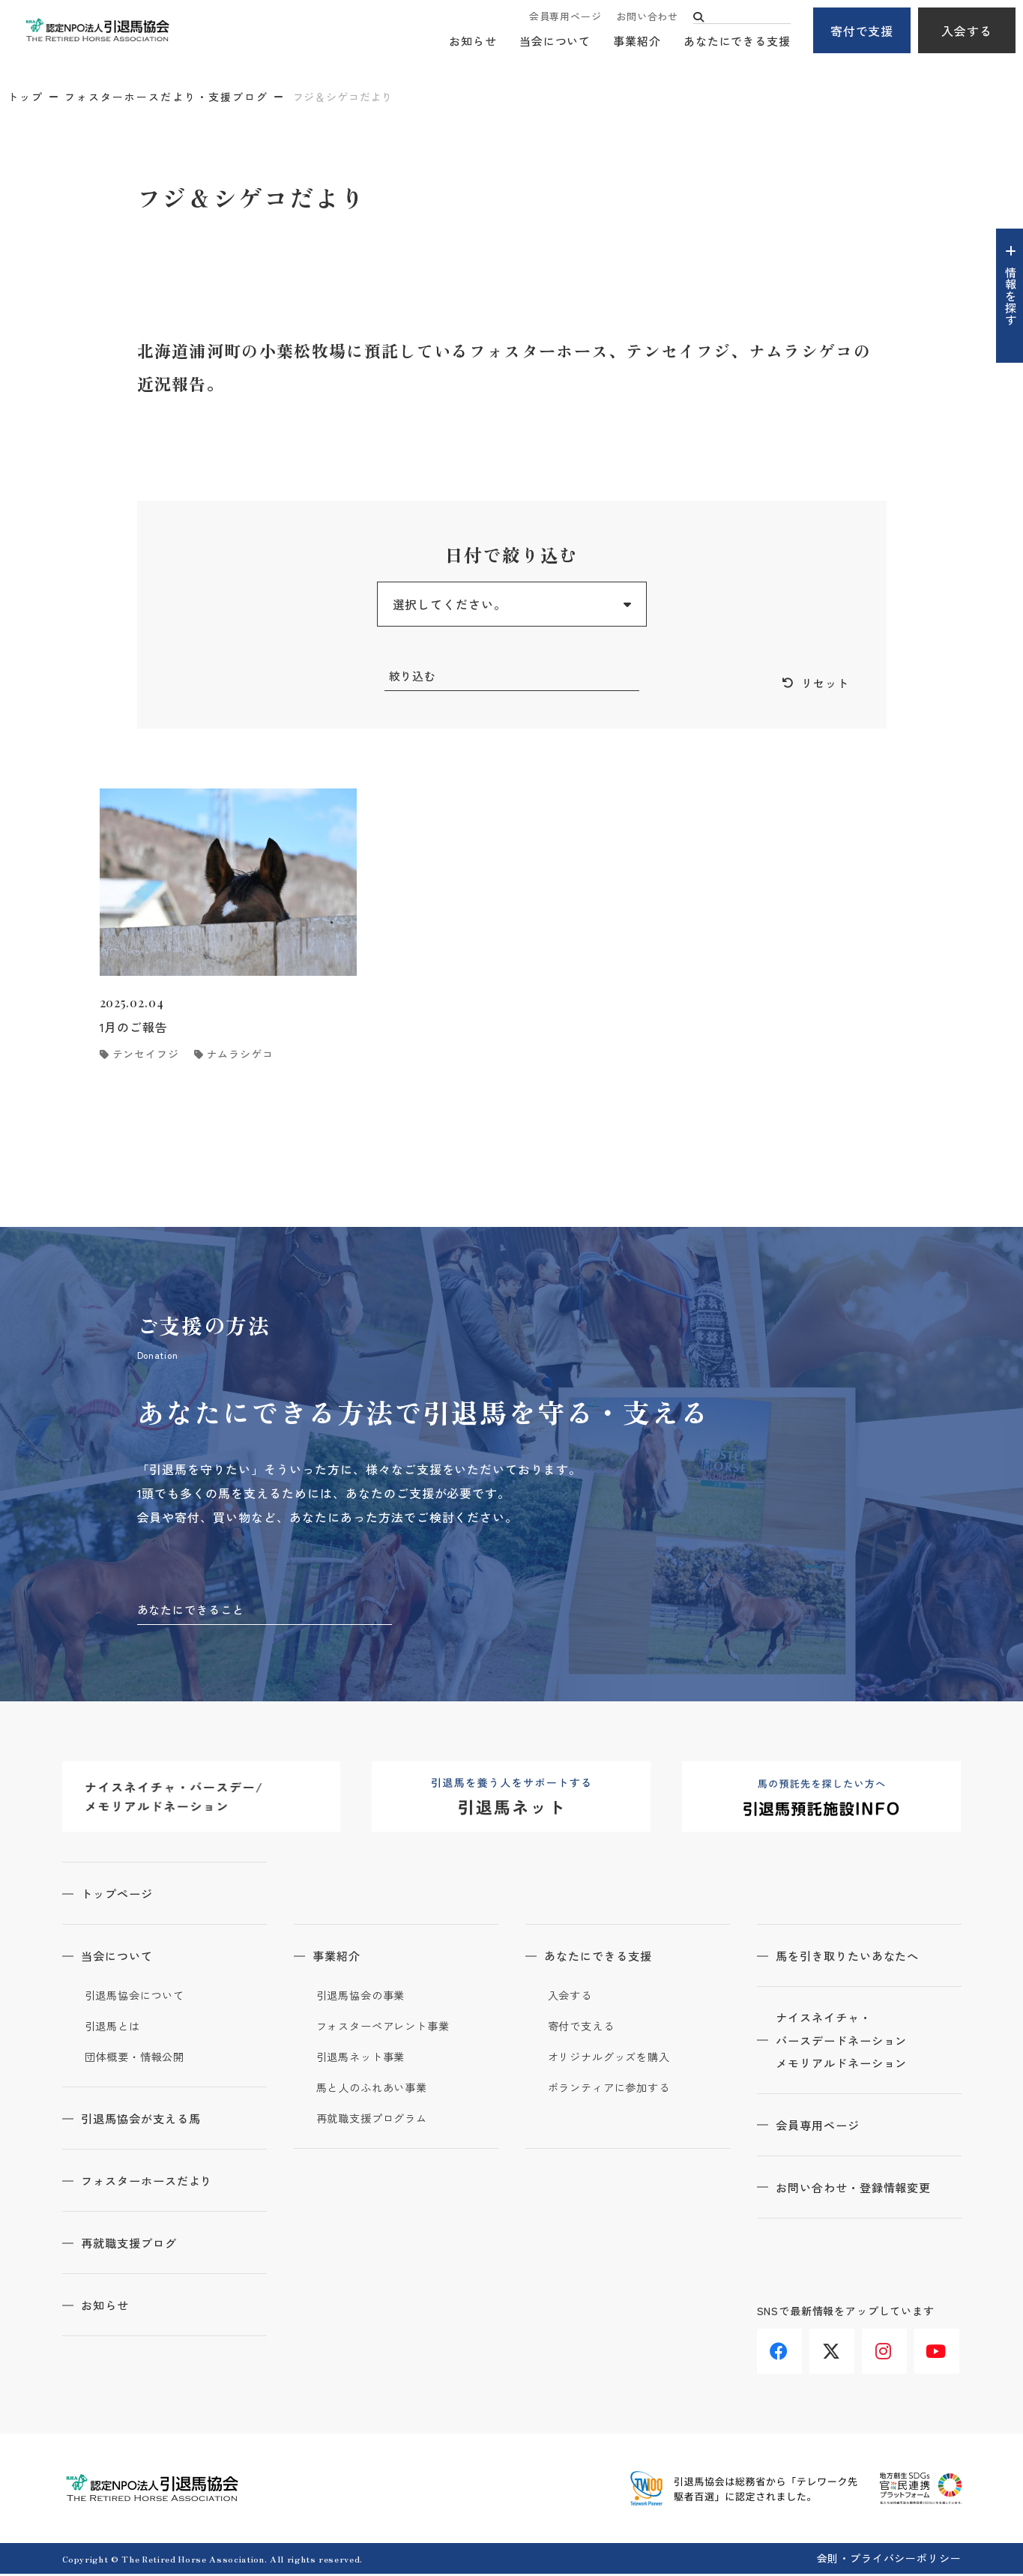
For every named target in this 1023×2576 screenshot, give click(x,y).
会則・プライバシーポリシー (889, 2560)
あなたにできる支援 (737, 41)
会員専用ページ (565, 17)
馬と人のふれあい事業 (375, 2089)
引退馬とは (115, 2028)
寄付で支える (583, 2028)
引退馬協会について (138, 1997)
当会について (555, 41)
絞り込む (414, 676)
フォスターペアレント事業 (387, 2028)
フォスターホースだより (155, 2183)
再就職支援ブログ (136, 2245)
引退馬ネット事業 (363, 2058)
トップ (25, 96)
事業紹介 (637, 41)
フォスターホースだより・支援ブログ (166, 96)
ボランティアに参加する (613, 2089)
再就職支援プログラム (375, 2120)
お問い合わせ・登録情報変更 (861, 2192)
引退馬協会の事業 (363, 1997)
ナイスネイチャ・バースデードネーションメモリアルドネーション (849, 2044)
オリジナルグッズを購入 (613, 2058)
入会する (966, 31)
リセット (823, 684)
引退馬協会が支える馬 (148, 2120)
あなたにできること (194, 1611)
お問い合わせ (647, 17)
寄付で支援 (862, 31)
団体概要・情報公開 (138, 2058)
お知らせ (473, 41)
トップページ (123, 1895)
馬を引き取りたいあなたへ (855, 1958)
